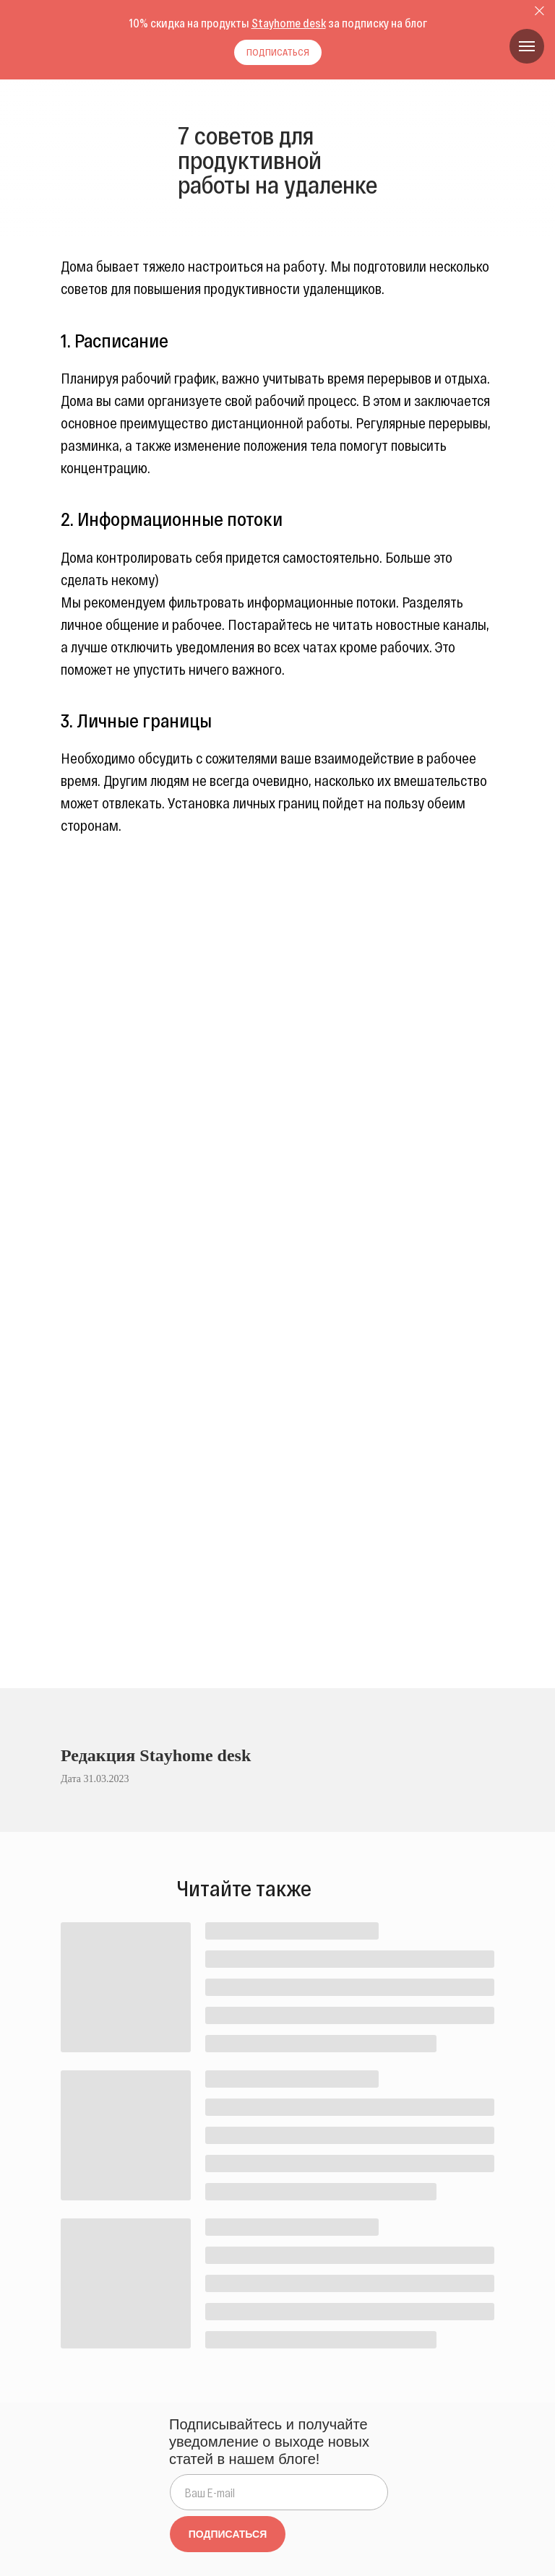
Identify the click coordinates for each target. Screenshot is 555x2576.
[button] (278, 52)
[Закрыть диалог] (539, 11)
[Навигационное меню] (527, 46)
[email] (279, 2492)
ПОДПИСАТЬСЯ (228, 2534)
